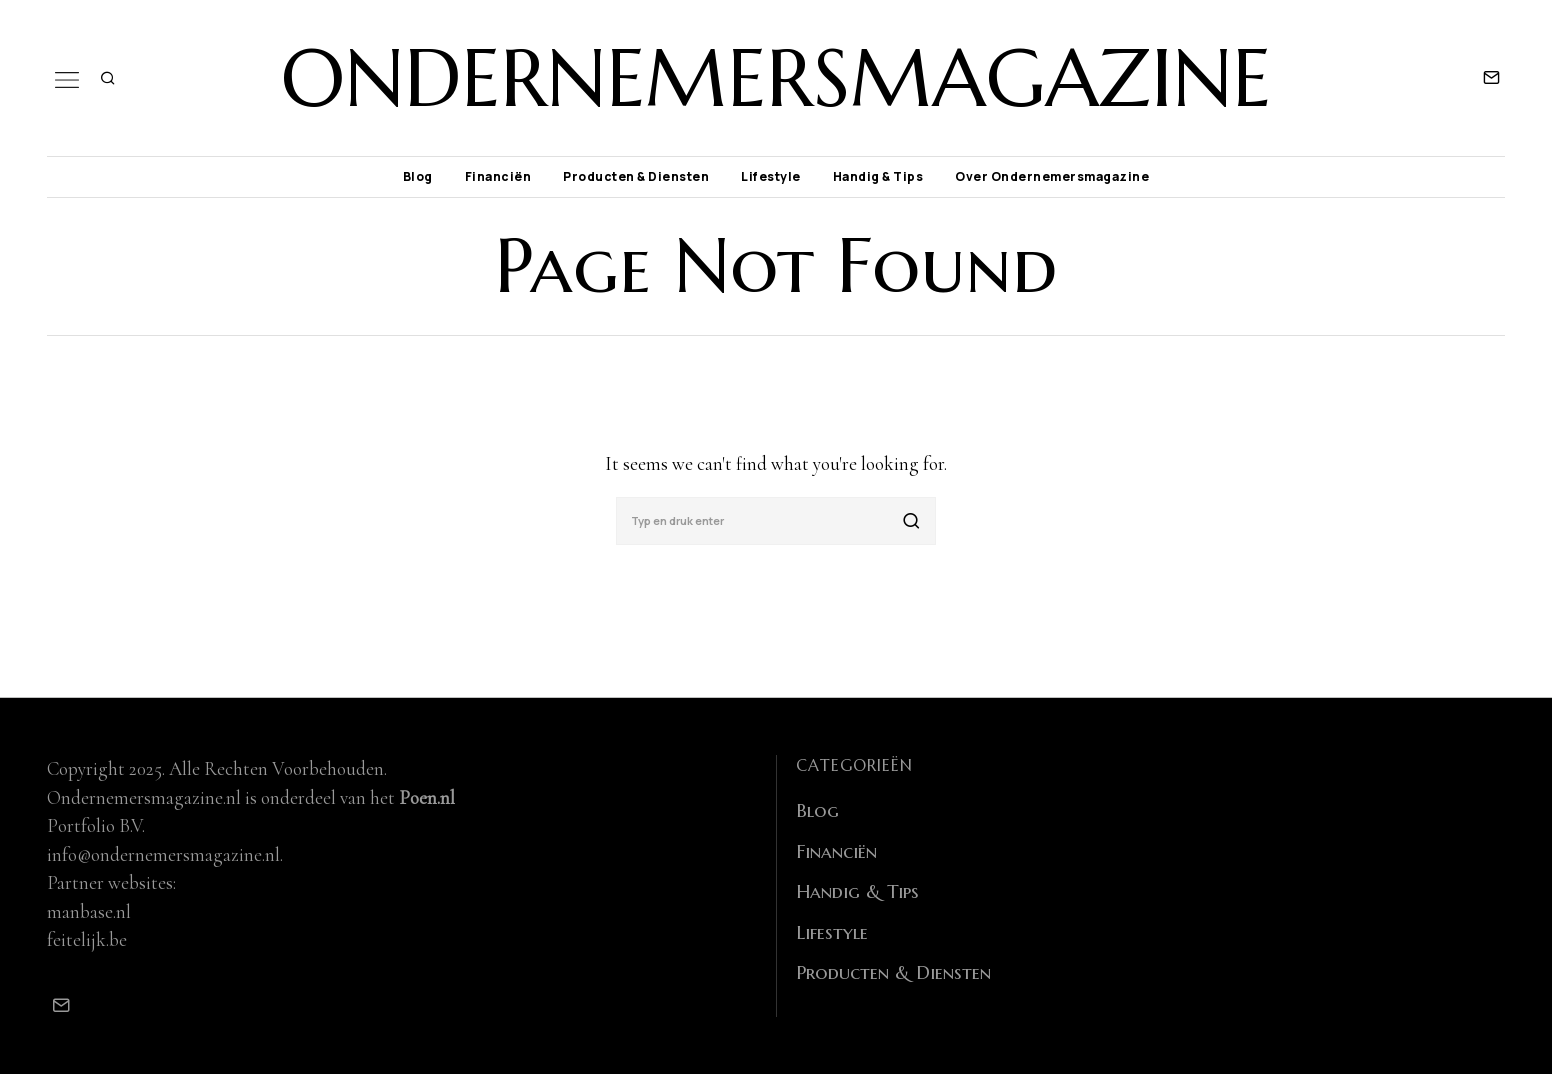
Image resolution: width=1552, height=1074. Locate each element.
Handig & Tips (878, 176)
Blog (418, 176)
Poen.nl (427, 797)
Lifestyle (771, 176)
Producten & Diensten (636, 176)
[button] (912, 521)
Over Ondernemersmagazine (1052, 176)
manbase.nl (89, 911)
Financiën (498, 176)
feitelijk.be (87, 939)
